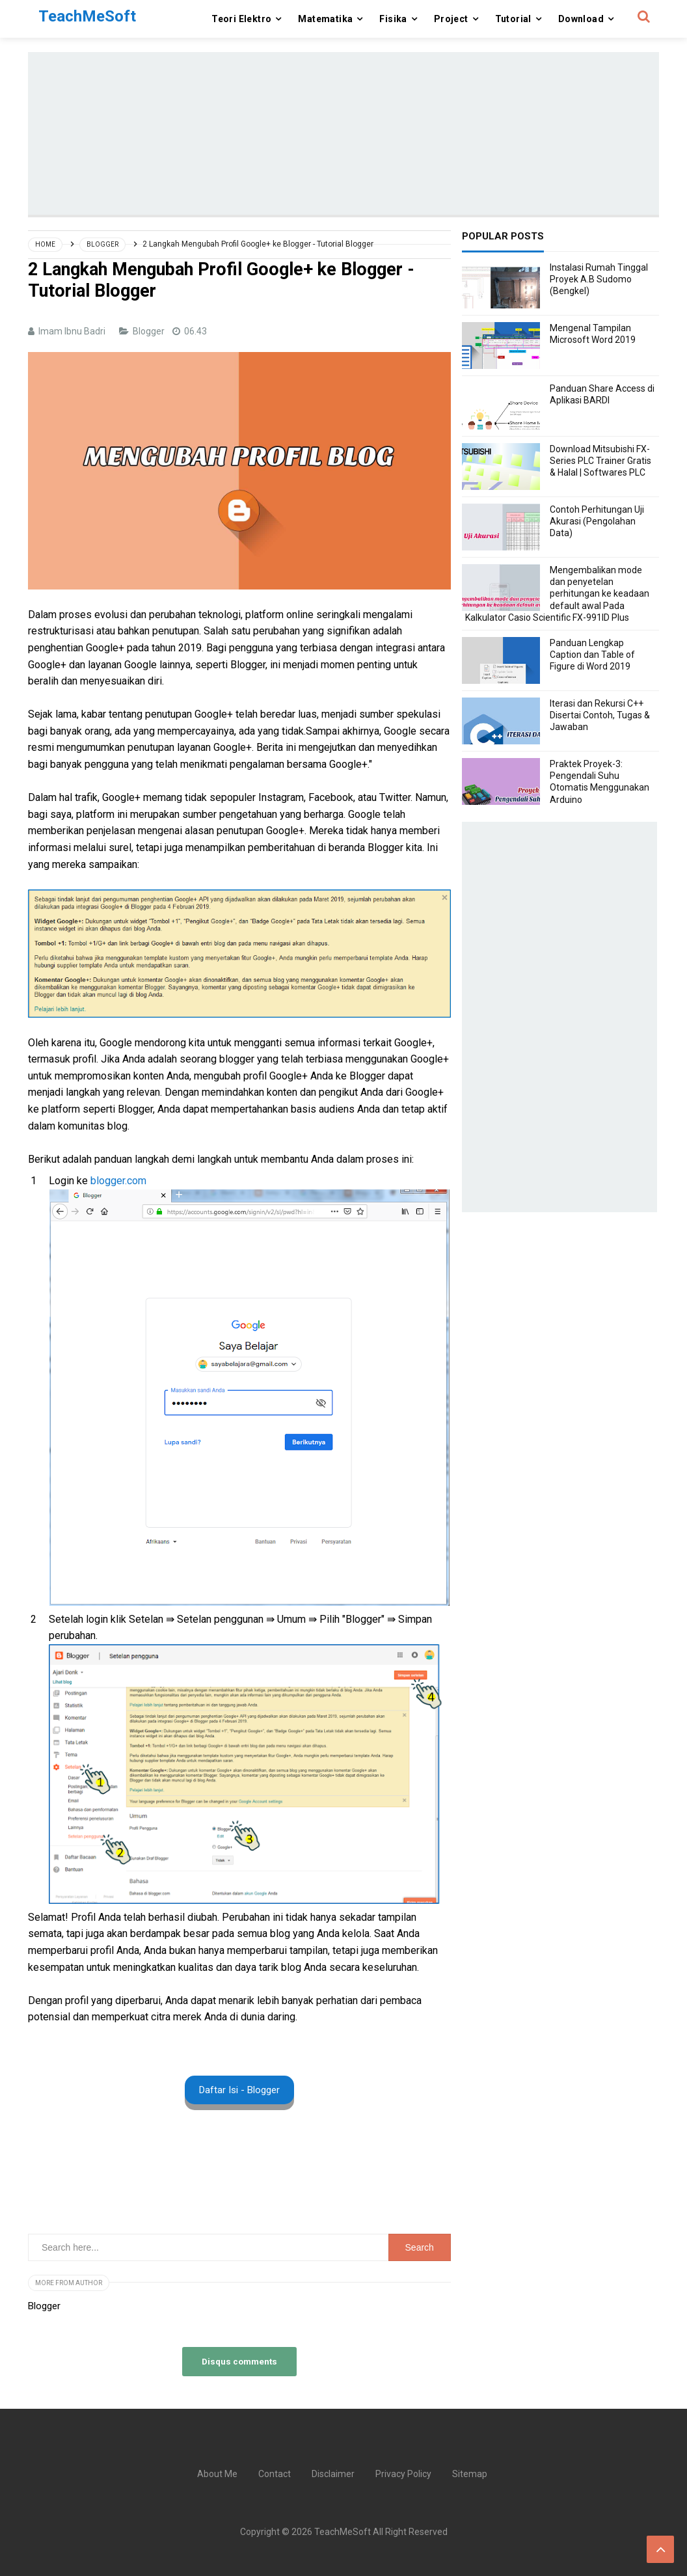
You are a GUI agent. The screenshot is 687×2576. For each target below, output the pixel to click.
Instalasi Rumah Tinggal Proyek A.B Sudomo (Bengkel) (599, 279)
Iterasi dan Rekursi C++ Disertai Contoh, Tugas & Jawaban (600, 715)
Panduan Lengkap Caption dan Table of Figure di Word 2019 (592, 654)
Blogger (150, 331)
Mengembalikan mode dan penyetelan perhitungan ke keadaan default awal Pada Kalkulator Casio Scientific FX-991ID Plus (557, 594)
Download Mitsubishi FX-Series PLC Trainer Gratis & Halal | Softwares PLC (600, 461)
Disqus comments (239, 2361)
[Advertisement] (343, 133)
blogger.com (119, 1180)
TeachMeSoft (342, 2532)
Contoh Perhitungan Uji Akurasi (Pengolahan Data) (597, 521)
